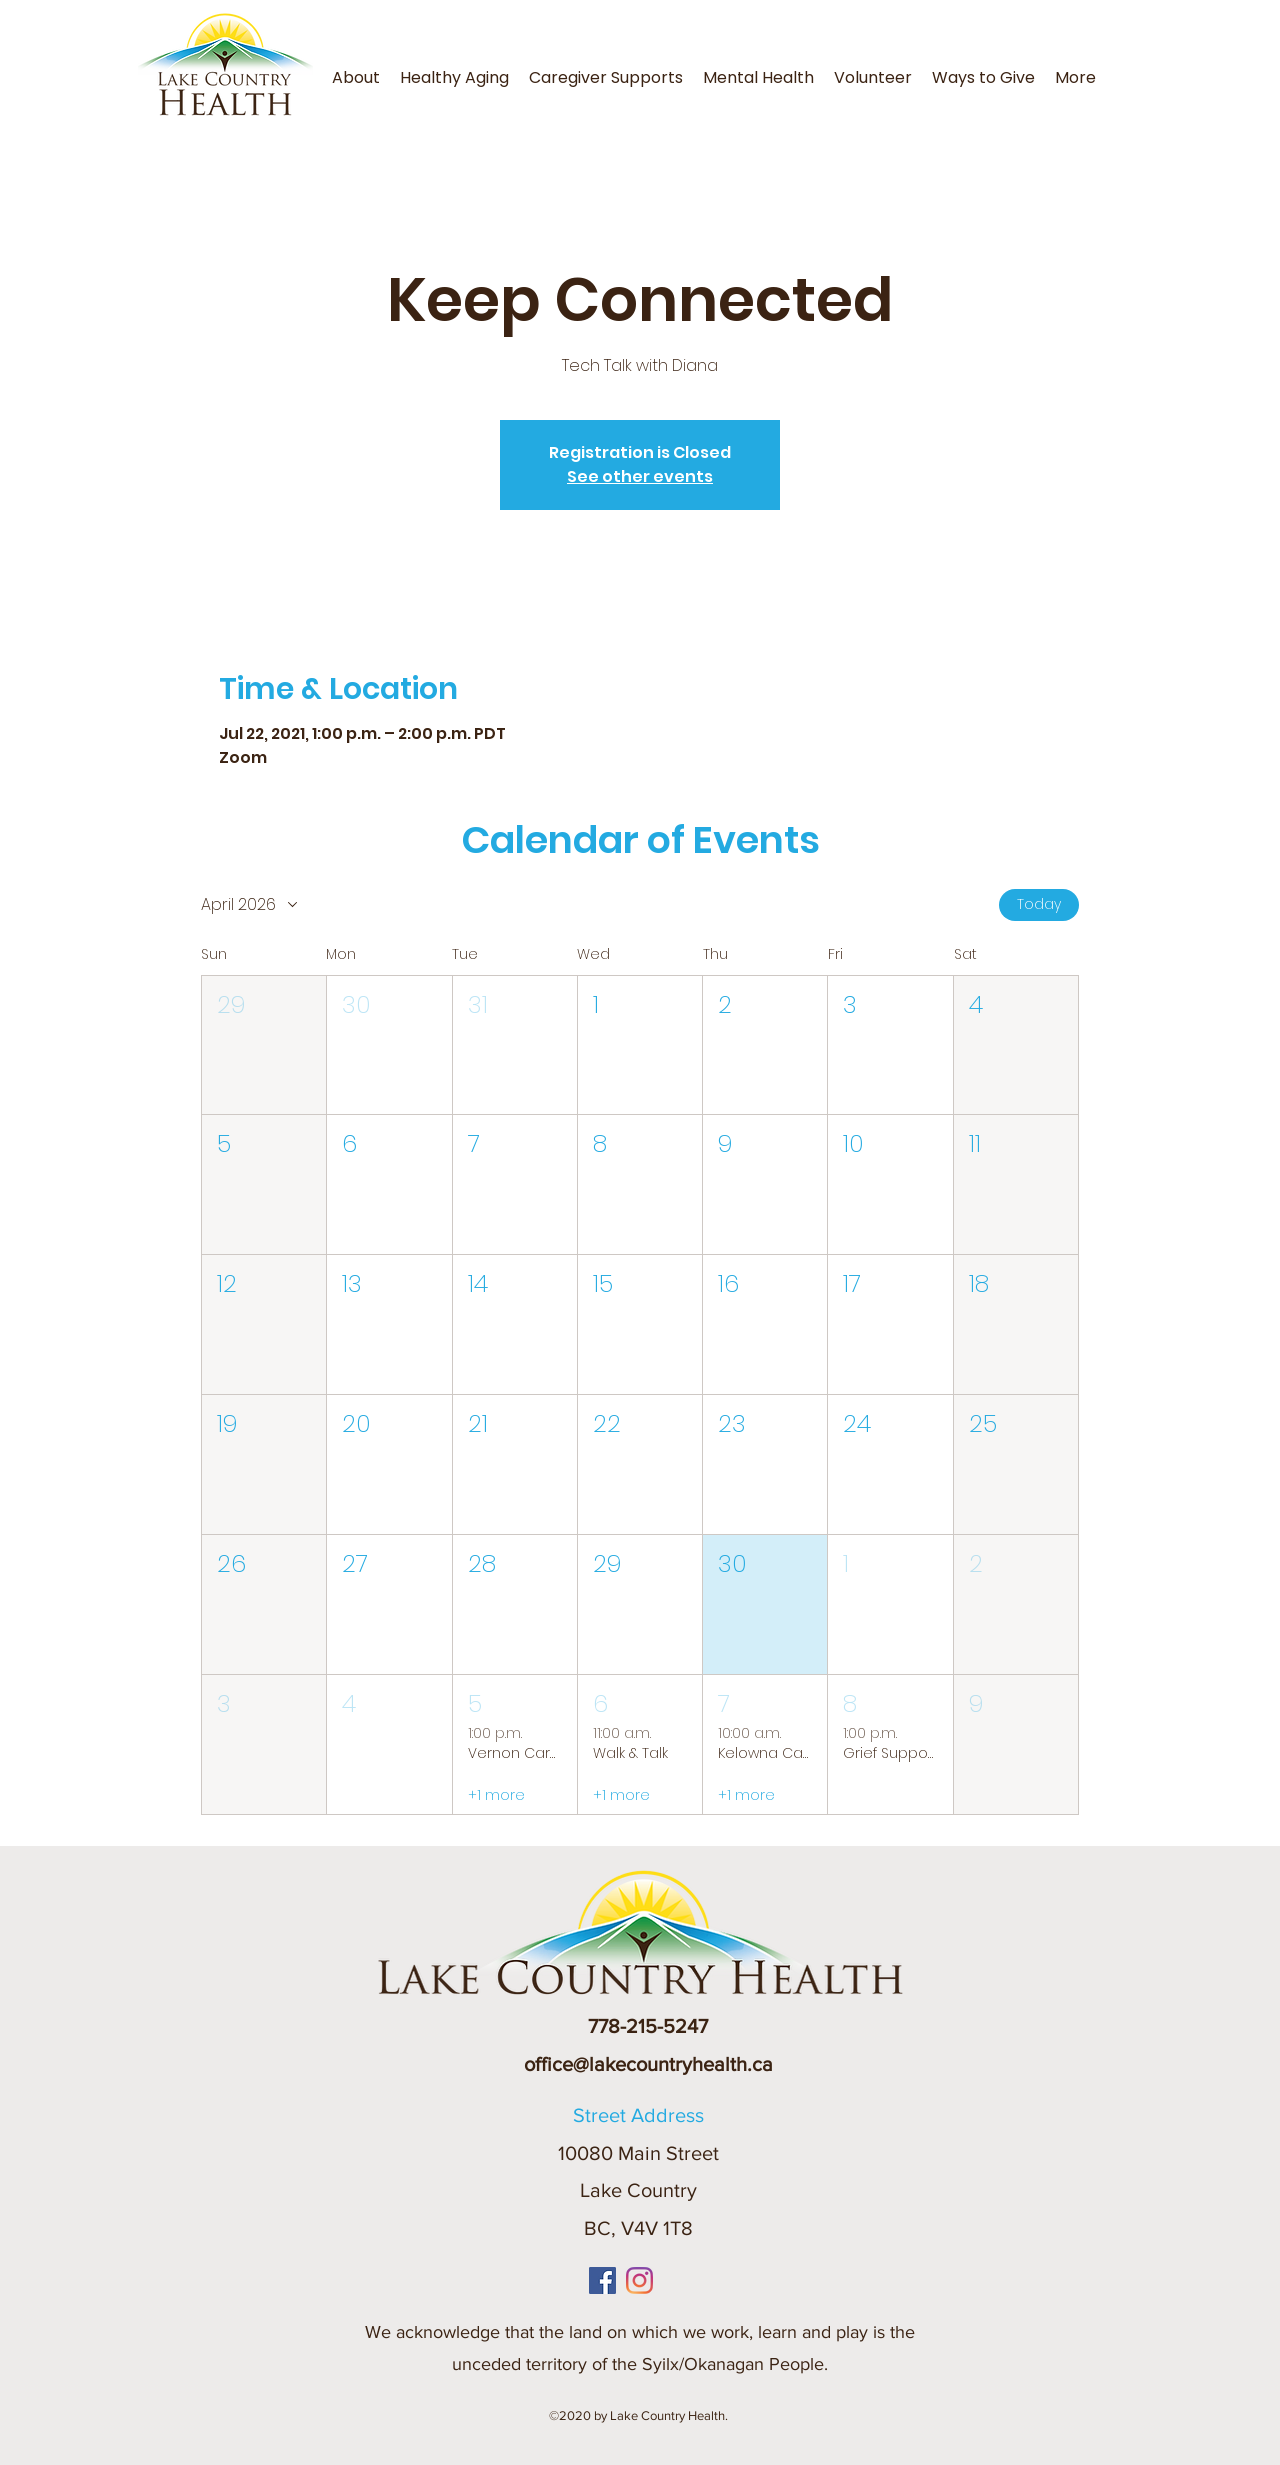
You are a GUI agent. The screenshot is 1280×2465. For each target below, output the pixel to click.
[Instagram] (639, 2280)
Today (1039, 904)
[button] (1112, 65)
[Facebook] (602, 2280)
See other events (640, 476)
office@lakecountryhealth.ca (648, 2064)
